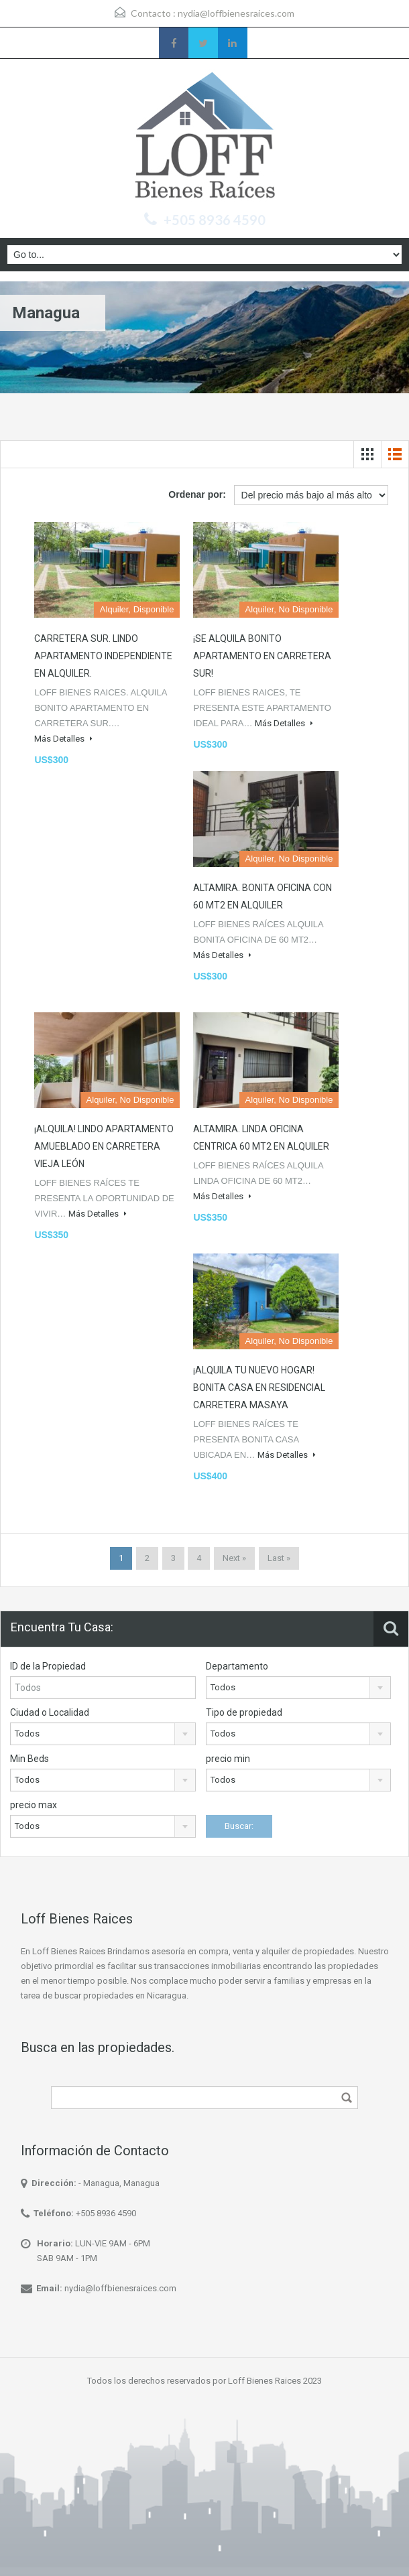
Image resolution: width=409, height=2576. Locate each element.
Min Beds (29, 1758)
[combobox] (299, 1687)
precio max (33, 1805)
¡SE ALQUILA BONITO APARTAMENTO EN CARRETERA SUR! (262, 656)
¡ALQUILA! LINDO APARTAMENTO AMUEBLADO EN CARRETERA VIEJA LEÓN (104, 1146)
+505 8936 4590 (215, 220)
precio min (228, 1758)
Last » (279, 1558)
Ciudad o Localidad (49, 1712)
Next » (234, 1558)
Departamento (237, 1666)
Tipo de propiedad (244, 1712)
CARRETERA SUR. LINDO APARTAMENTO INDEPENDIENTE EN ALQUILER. (103, 656)
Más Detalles (63, 739)
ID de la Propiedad (48, 1666)
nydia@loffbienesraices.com (236, 13)
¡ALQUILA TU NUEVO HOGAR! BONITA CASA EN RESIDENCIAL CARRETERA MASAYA (259, 1387)
